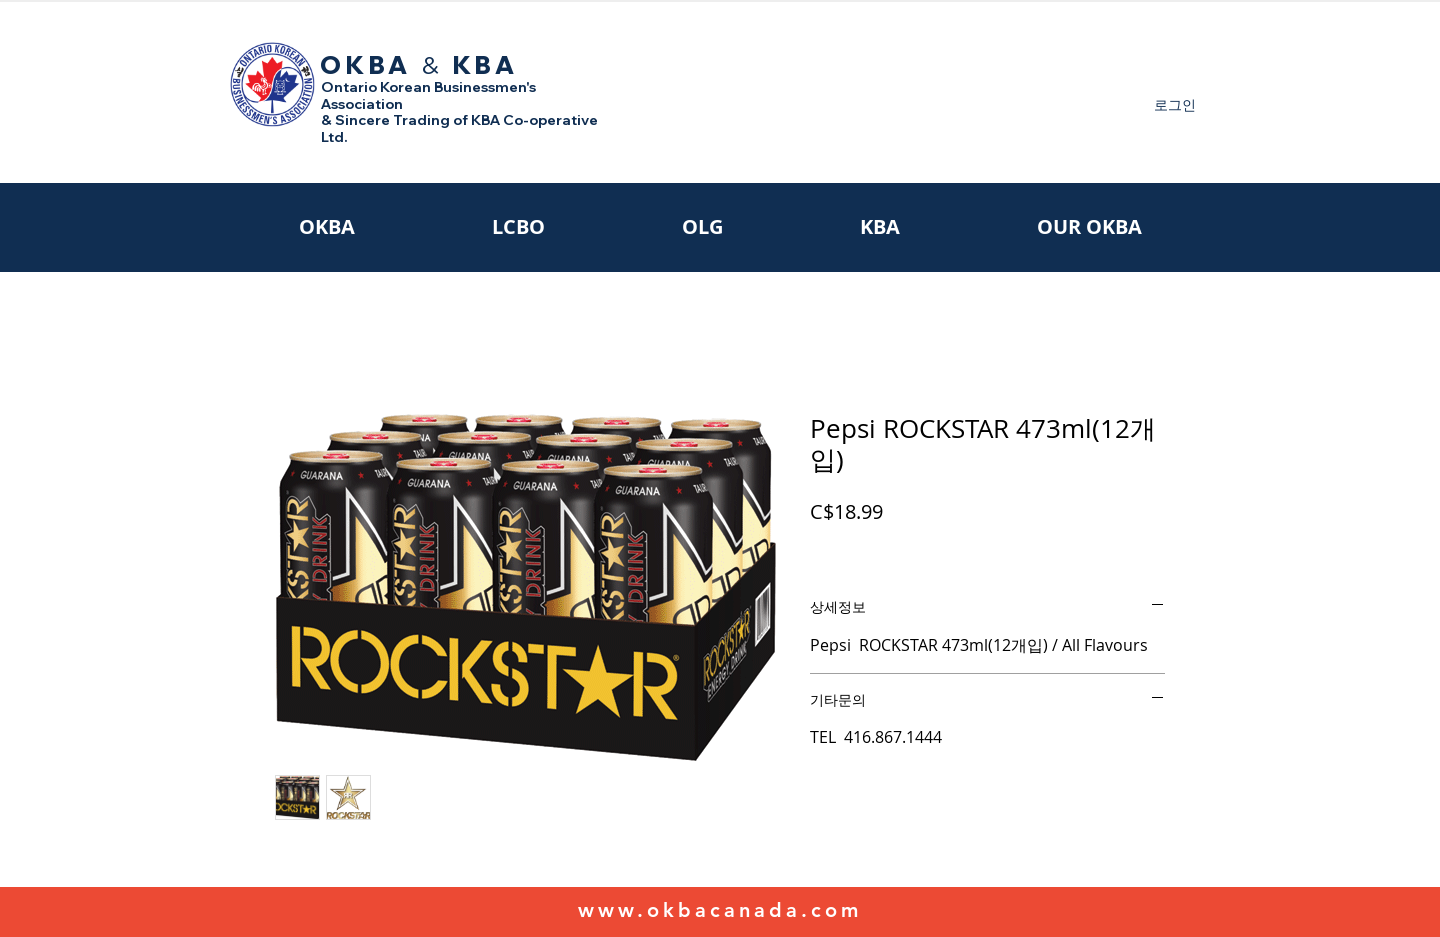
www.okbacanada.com (720, 910)
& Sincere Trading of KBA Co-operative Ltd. (459, 128)
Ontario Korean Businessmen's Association (428, 95)
